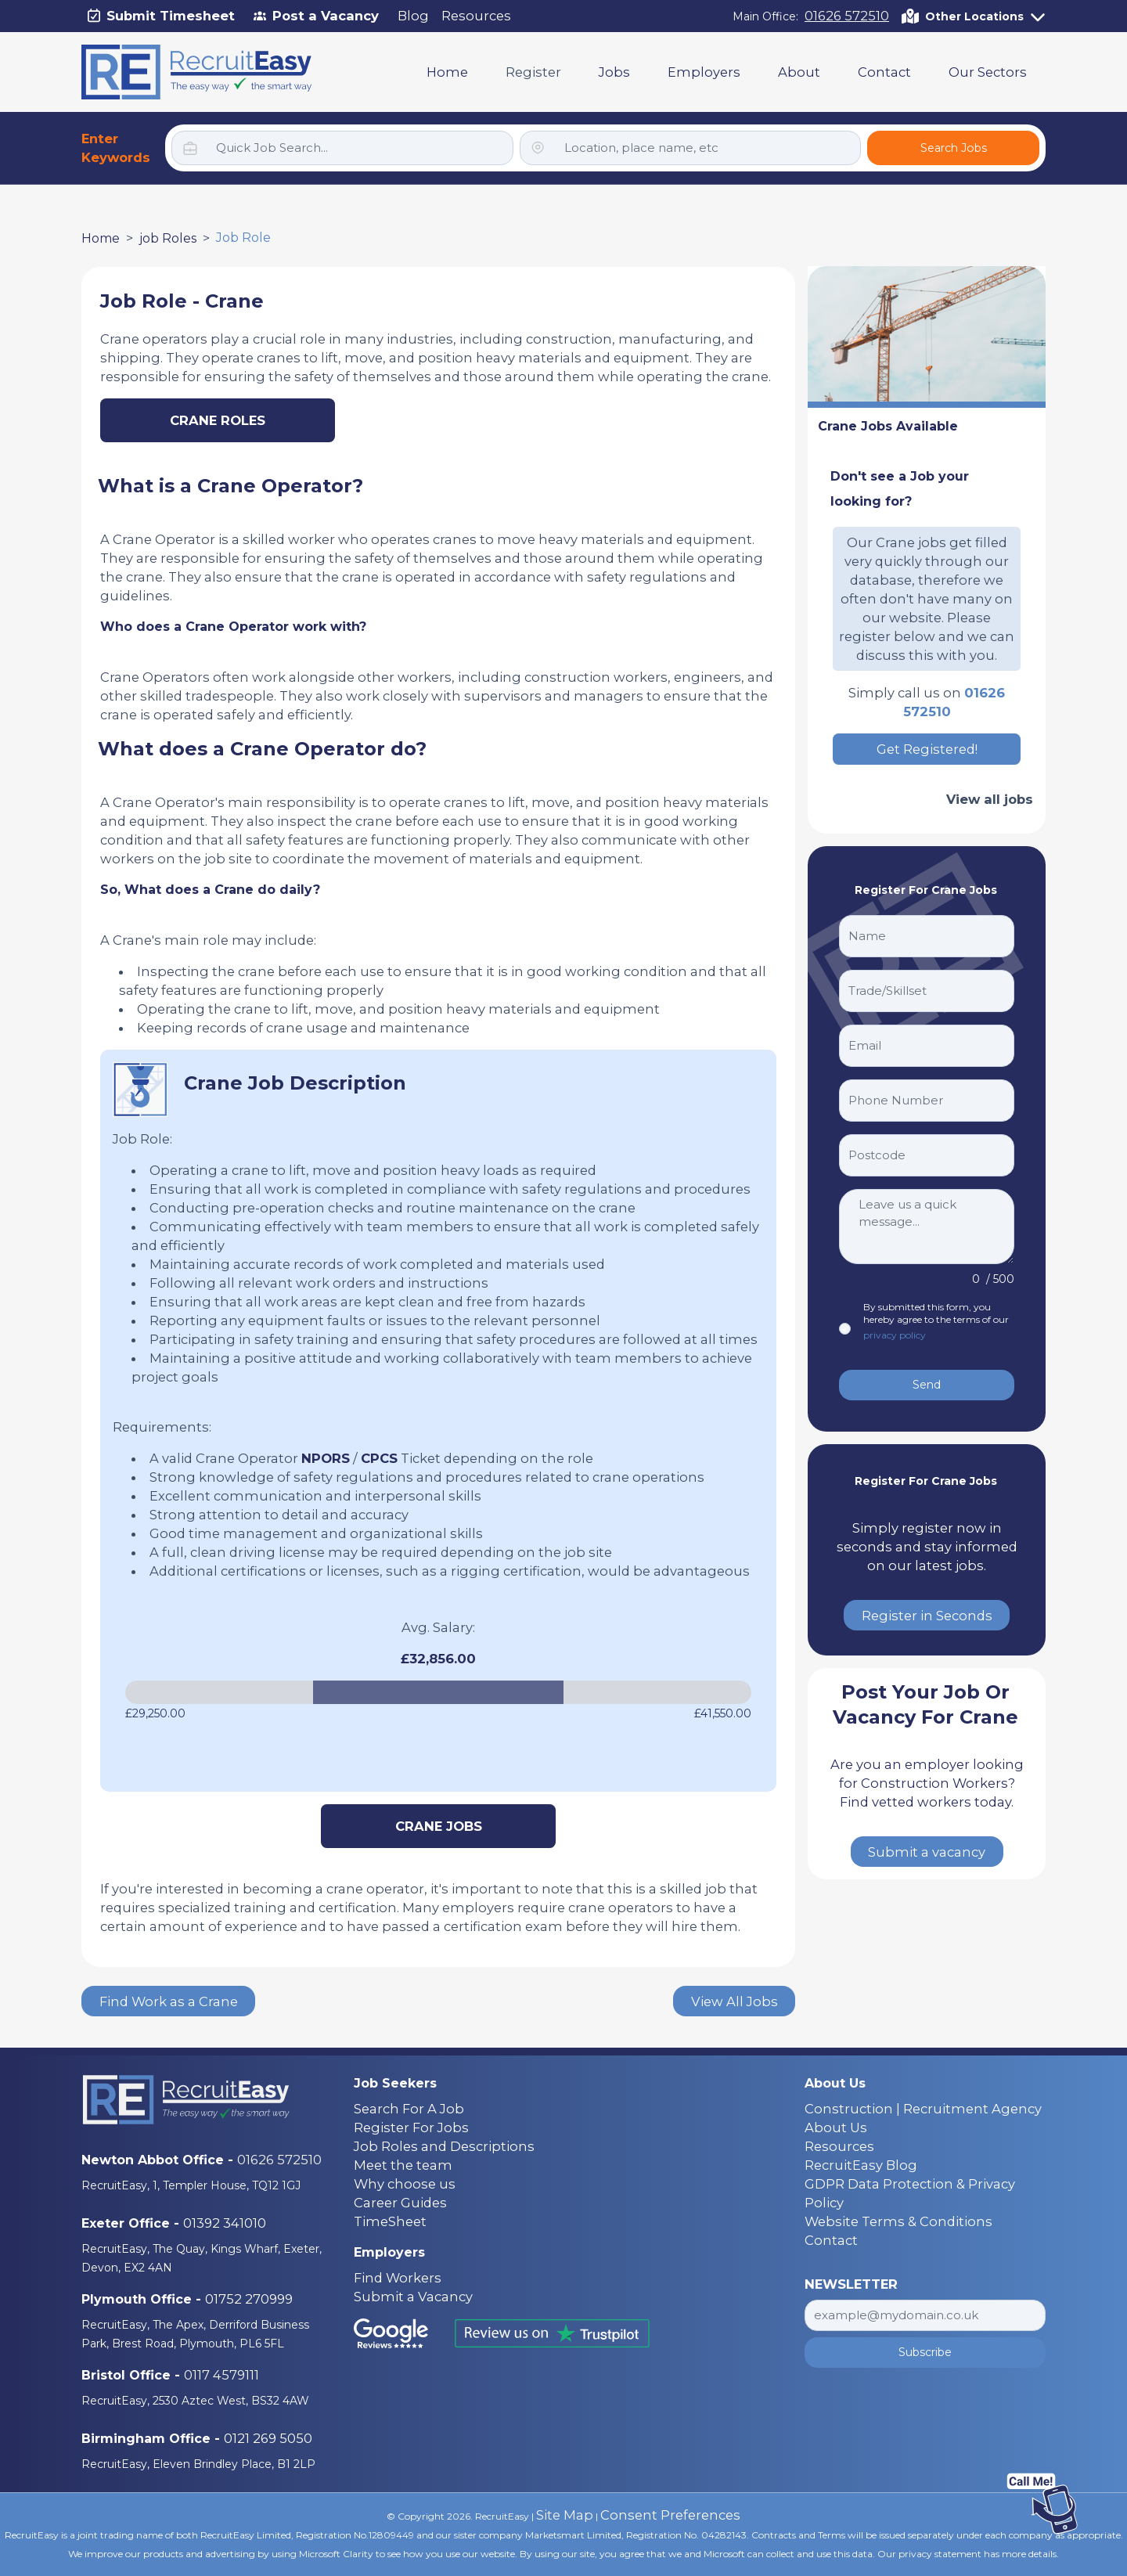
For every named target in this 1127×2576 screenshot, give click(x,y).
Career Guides (400, 2202)
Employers (704, 72)
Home (447, 72)
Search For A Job (409, 2109)
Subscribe (925, 2352)
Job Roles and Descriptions (444, 2146)
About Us (836, 2127)
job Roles (167, 238)
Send (927, 1385)
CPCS (379, 1458)
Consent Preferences (670, 2515)
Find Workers (397, 2278)
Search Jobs (953, 148)
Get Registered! (927, 749)
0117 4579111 (221, 2375)
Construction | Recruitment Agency (923, 2109)
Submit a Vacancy (413, 2296)
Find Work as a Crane (168, 2001)
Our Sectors (988, 72)
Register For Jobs (411, 2127)
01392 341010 (224, 2223)
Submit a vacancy (926, 1852)
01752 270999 (249, 2299)
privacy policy (894, 1335)
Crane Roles (217, 420)
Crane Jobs (438, 1826)
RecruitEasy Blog (861, 2165)
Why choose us (404, 2184)
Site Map (564, 2515)
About (799, 72)
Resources (476, 15)
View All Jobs (734, 2001)
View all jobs (989, 799)
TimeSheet (390, 2221)
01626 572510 (847, 15)
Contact (884, 72)
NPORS (325, 1458)
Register (533, 72)
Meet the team (403, 2165)
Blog (413, 15)
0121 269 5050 (268, 2438)
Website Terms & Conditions (898, 2221)
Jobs (614, 72)
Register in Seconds (927, 1615)
